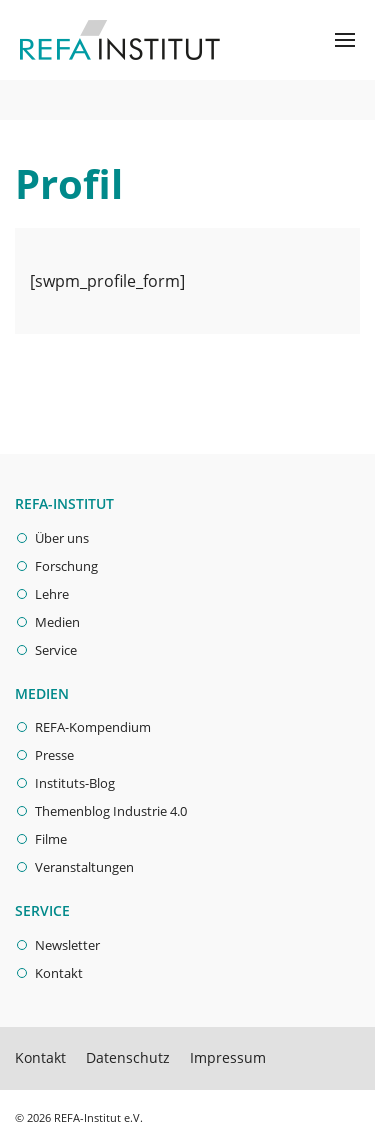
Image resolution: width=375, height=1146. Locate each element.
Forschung (66, 566)
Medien (57, 622)
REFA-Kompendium (93, 727)
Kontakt (59, 973)
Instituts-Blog (75, 783)
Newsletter (67, 945)
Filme (51, 839)
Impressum (228, 1057)
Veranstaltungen (84, 867)
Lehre (52, 594)
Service (56, 650)
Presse (54, 755)
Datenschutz (128, 1057)
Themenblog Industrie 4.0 (111, 811)
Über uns (62, 538)
